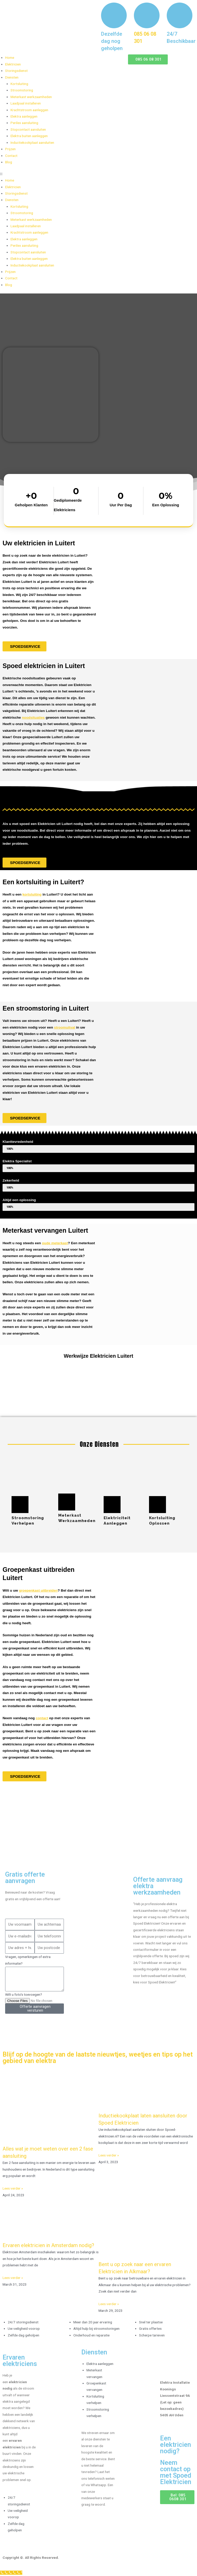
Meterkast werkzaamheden (31, 97)
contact (42, 1718)
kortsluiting (32, 894)
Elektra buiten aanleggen (29, 136)
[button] (49, 174)
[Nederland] (98, 1825)
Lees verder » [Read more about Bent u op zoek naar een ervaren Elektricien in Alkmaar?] (108, 2304)
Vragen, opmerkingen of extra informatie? (28, 1960)
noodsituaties (33, 717)
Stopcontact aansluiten (28, 129)
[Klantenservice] (11, 2573)
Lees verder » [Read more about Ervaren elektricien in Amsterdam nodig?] (13, 2278)
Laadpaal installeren (26, 103)
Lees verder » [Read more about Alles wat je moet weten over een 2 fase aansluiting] (13, 2188)
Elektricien (13, 64)
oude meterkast (55, 1243)
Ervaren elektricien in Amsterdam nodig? (48, 2245)
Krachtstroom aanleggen (29, 110)
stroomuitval (64, 1027)
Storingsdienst (16, 71)
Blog (8, 162)
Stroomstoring (22, 90)
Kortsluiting (19, 84)
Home (9, 57)
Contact (11, 156)
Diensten (11, 77)
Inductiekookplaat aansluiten (32, 142)
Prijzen (10, 149)
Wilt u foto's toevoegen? (23, 1994)
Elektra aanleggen (24, 116)
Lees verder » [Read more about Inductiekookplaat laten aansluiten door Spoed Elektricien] (108, 2155)
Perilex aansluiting (24, 123)
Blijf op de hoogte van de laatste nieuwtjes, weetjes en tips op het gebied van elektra (98, 2058)
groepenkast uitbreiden (38, 1590)
